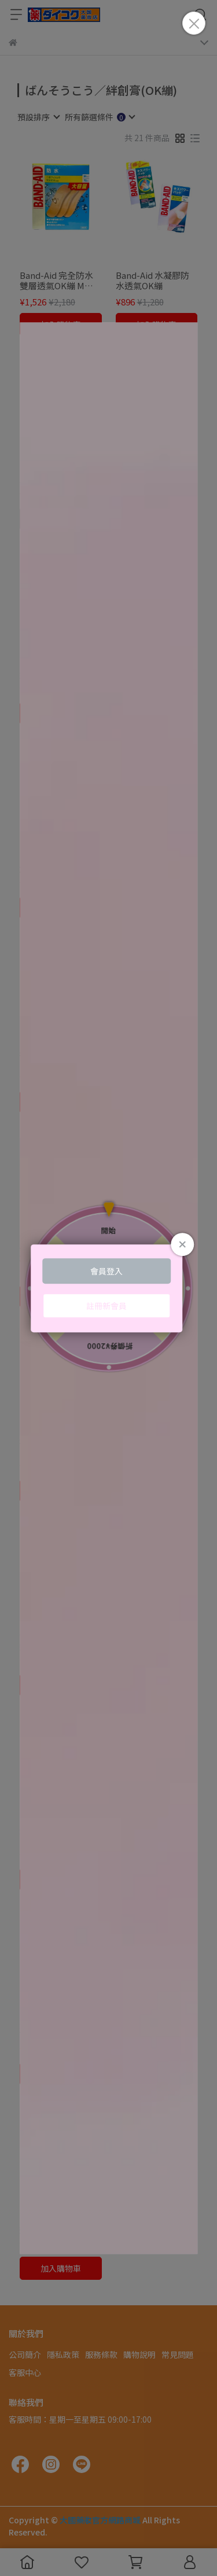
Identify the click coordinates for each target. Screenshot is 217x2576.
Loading (109, 1288)
